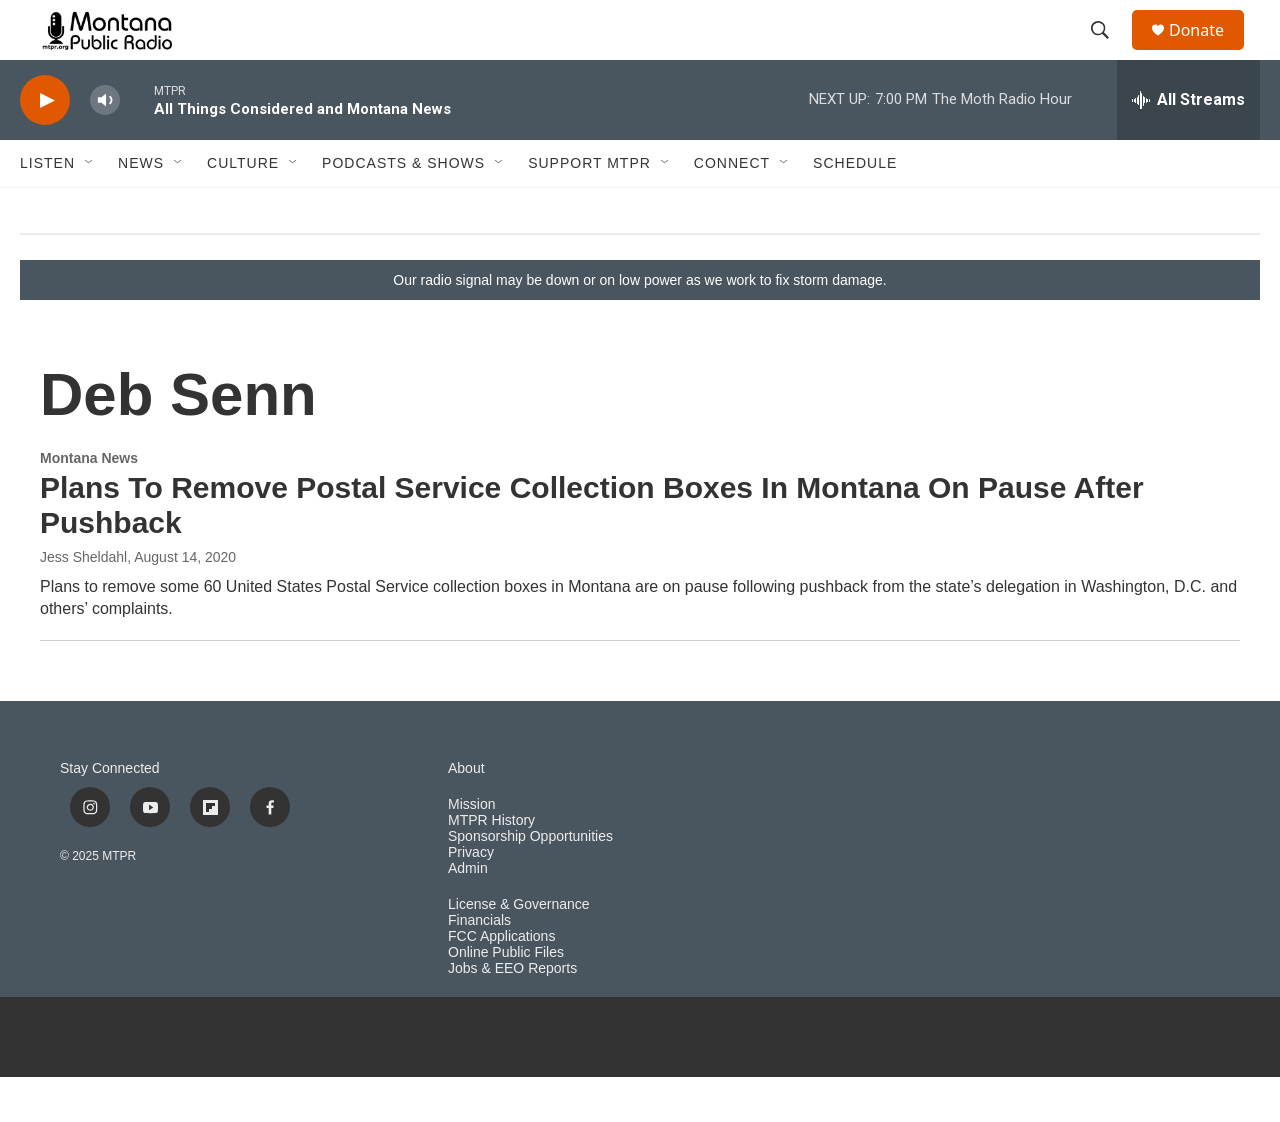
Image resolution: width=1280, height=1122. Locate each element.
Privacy (471, 897)
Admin (468, 913)
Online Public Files (506, 997)
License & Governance (519, 949)
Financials (479, 965)
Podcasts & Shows (403, 208)
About (466, 813)
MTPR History (491, 865)
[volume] (105, 145)
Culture (243, 208)
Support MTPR (589, 208)
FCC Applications (501, 981)
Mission (471, 849)
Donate (1209, 52)
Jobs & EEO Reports (512, 1013)
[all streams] (1188, 145)
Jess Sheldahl (83, 602)
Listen (47, 208)
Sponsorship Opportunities (530, 881)
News (141, 208)
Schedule (855, 208)
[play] (45, 145)
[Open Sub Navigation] (90, 208)
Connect (732, 208)
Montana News (89, 503)
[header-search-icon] (1109, 53)
